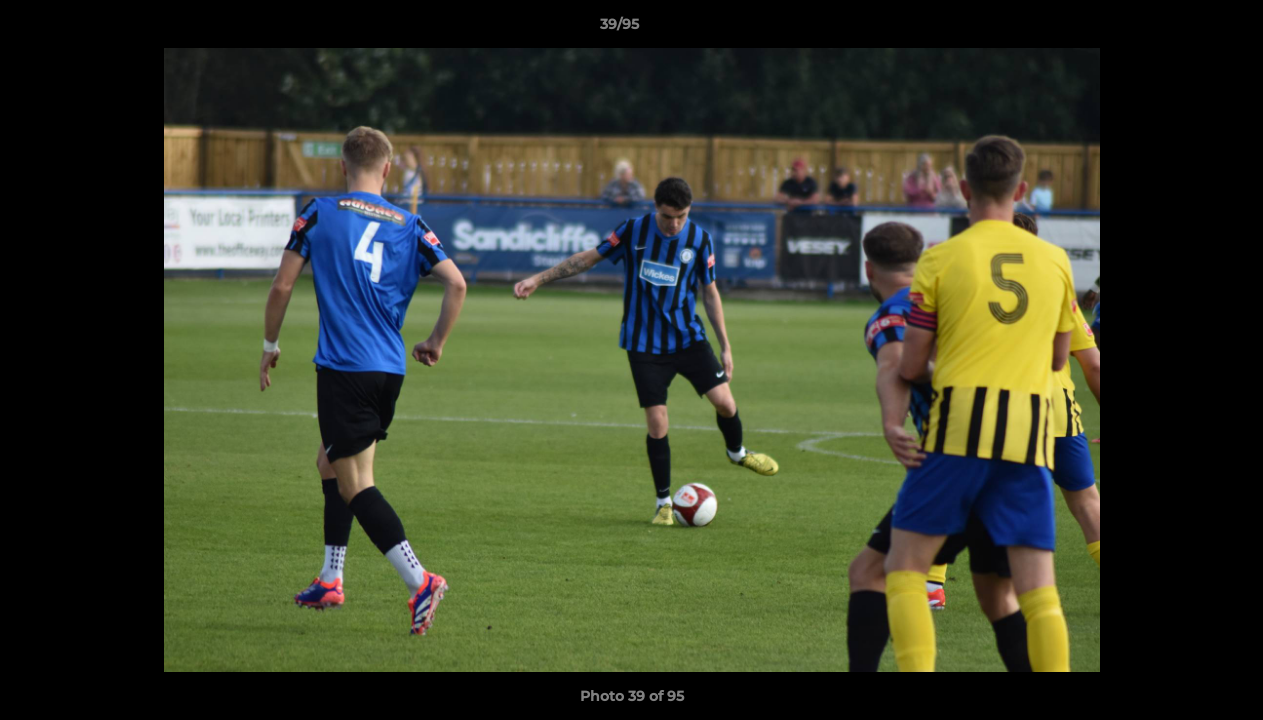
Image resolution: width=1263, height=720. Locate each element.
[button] (1179, 29)
